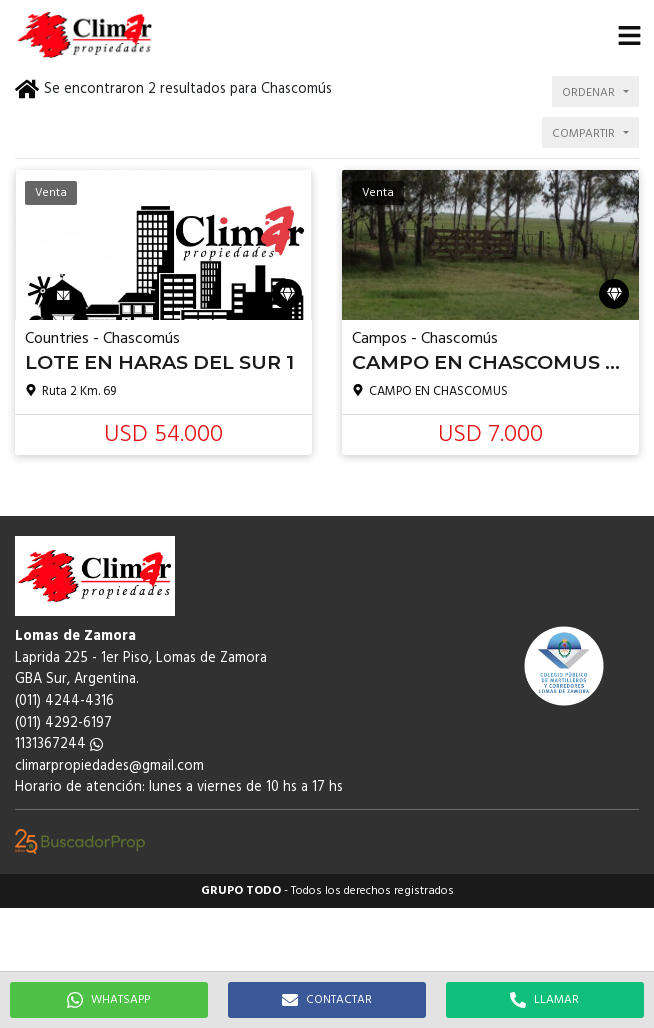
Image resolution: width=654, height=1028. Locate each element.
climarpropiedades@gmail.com (109, 766)
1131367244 (59, 744)
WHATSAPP (108, 1000)
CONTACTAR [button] (327, 1000)
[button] (629, 35)
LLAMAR (544, 1000)
